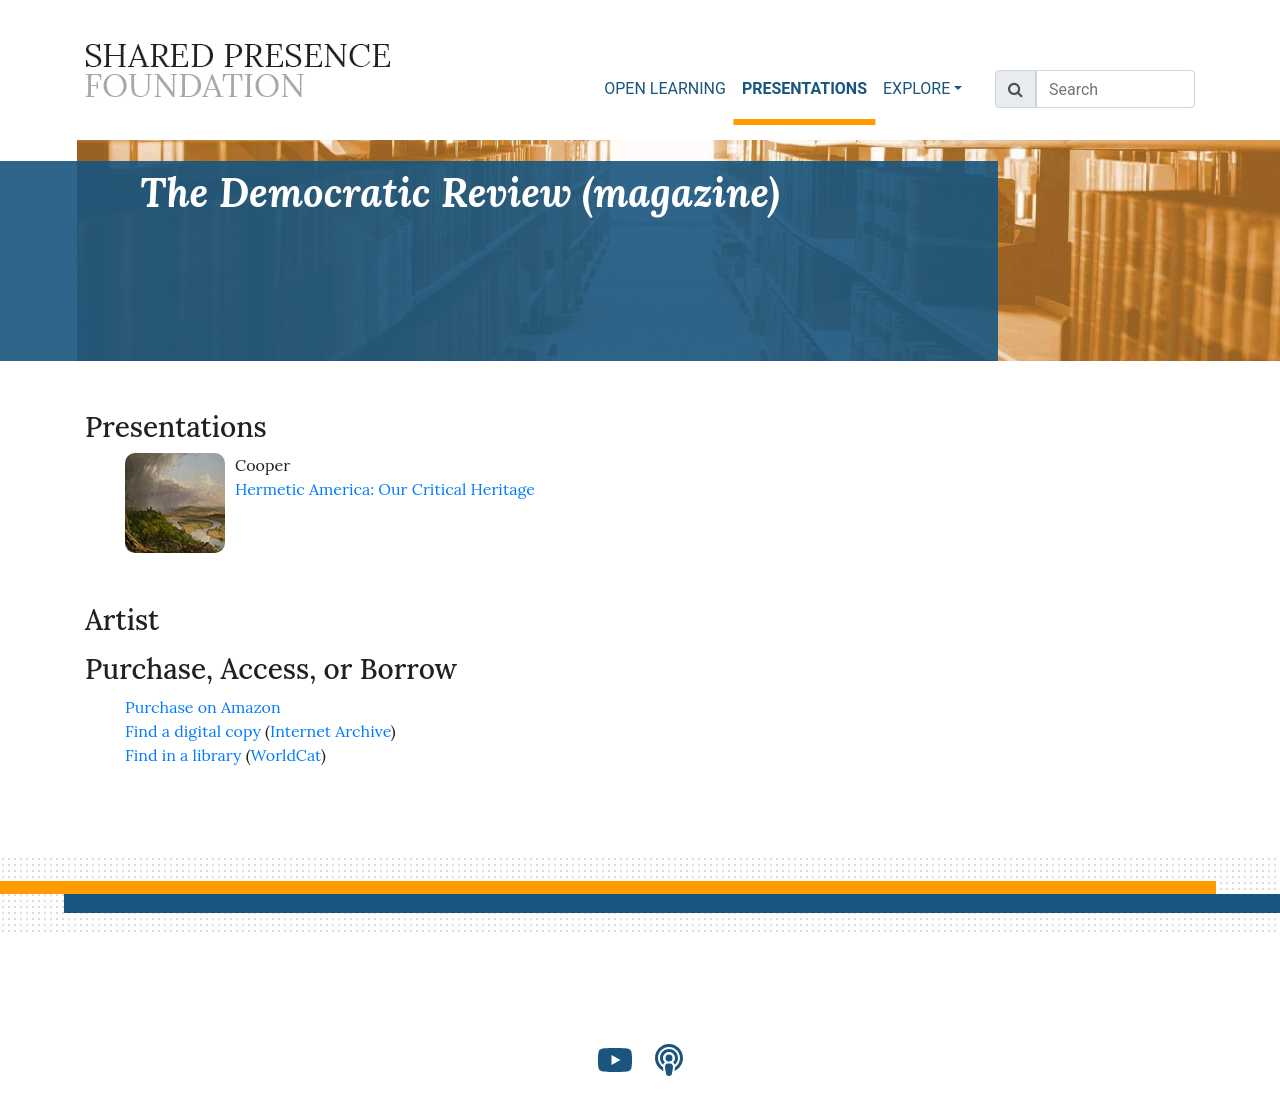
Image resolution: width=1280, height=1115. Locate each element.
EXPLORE (916, 88)
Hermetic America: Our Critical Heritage (385, 489)
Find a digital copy (193, 731)
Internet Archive (330, 731)
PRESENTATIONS (808, 87)
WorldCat (286, 755)
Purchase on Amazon (203, 707)
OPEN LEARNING (665, 88)
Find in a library (183, 755)
